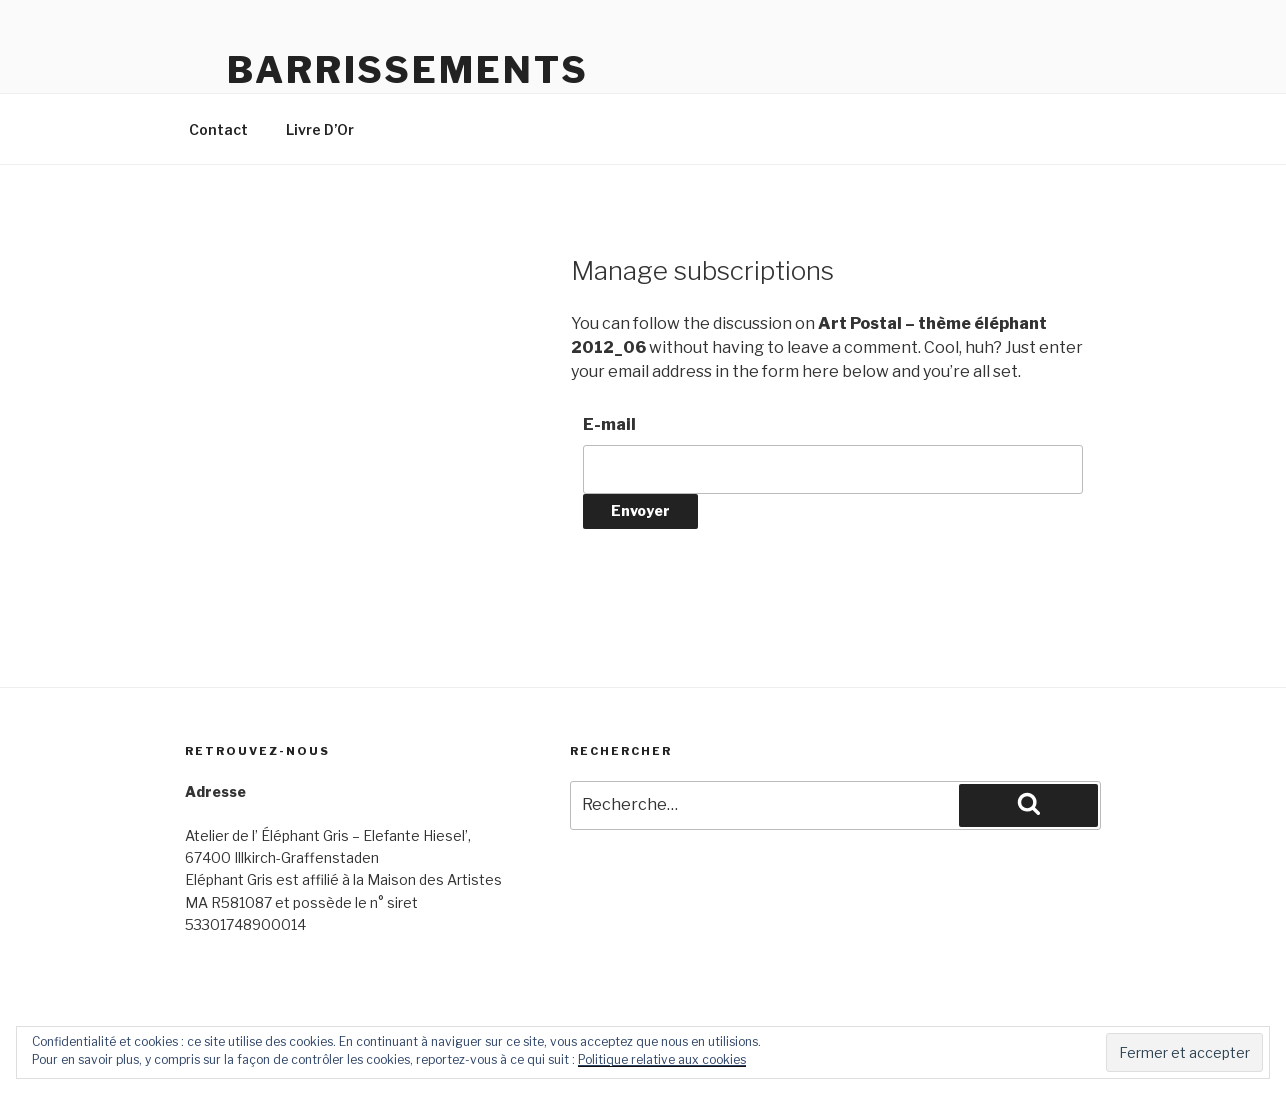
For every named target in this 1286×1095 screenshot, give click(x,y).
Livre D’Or (320, 129)
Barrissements (407, 70)
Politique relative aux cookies (662, 1059)
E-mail (609, 424)
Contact (218, 129)
